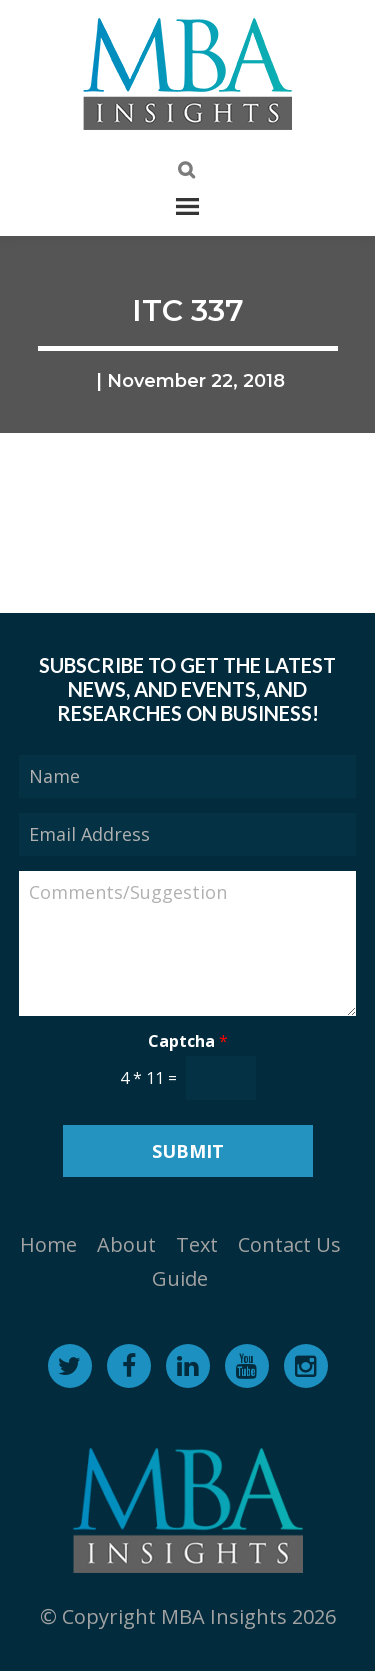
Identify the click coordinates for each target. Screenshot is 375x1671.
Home (48, 1244)
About (126, 1244)
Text (197, 1244)
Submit (188, 1151)
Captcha (188, 1041)
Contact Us (289, 1244)
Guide (180, 1278)
